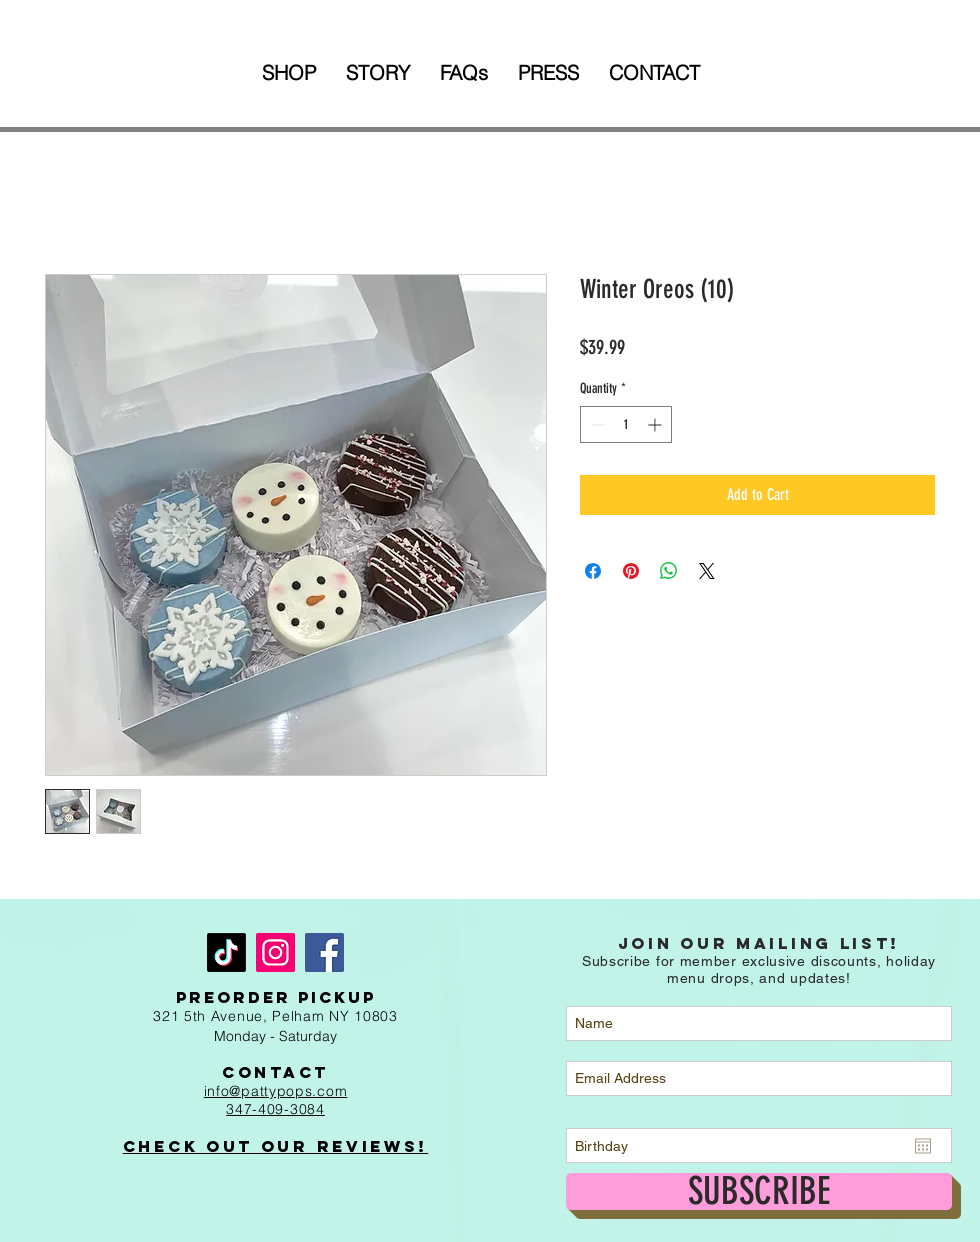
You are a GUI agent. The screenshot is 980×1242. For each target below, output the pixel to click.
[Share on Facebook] (593, 571)
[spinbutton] (626, 424)
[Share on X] (707, 571)
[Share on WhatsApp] (669, 571)
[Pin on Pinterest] (631, 571)
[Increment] (656, 424)
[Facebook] (324, 952)
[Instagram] (275, 952)
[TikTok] (226, 952)
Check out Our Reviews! (275, 1146)
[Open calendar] (923, 1146)
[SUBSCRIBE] (759, 1191)
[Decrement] (595, 424)
